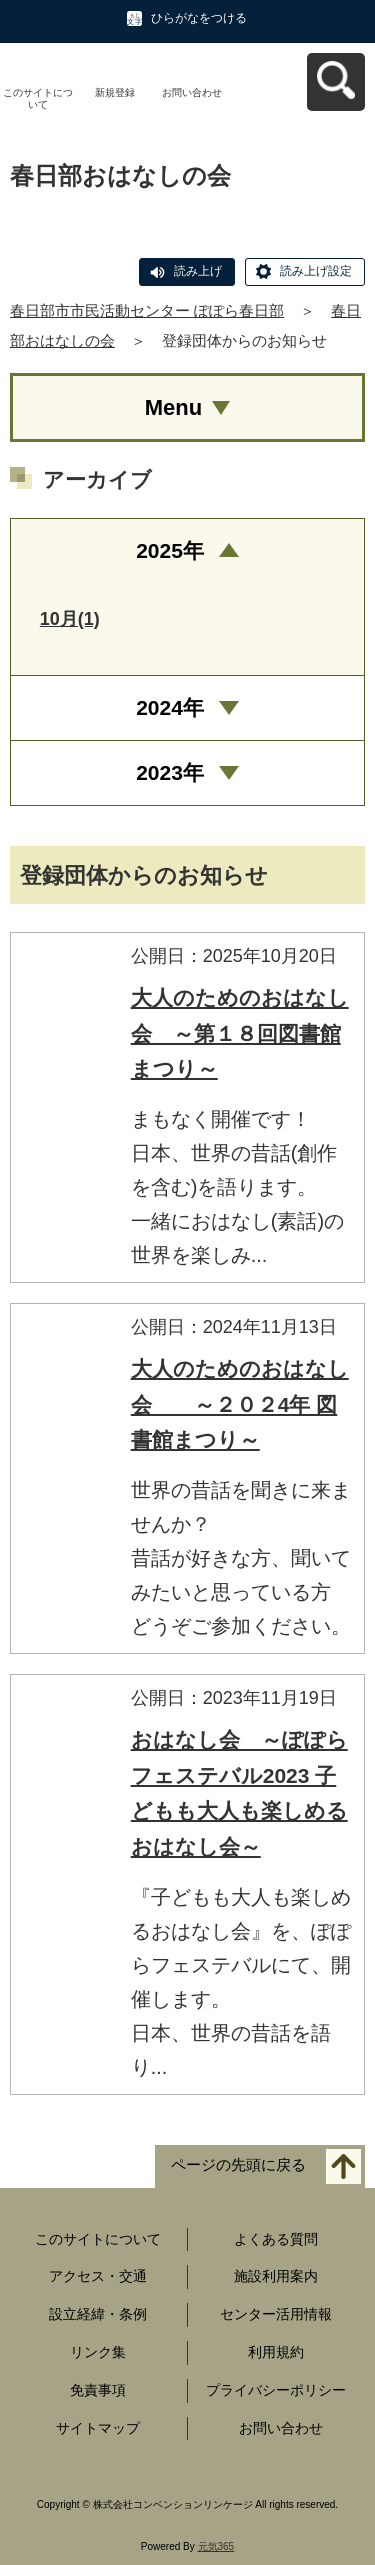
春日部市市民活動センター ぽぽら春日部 (147, 310)
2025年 (170, 550)
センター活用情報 (276, 2314)
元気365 (216, 2546)
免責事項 (98, 2390)
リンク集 (98, 2352)
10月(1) (70, 619)
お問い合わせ (192, 92)
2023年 (170, 772)
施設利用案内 (276, 2276)
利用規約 (276, 2352)
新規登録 (115, 92)
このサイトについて (38, 98)
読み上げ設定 (316, 271)
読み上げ (198, 271)
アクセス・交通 (98, 2276)
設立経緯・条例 (98, 2314)
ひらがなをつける (199, 18)
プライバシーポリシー (276, 2390)
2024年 (170, 707)
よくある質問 (276, 2239)
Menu (173, 407)
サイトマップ (98, 2428)
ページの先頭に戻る (238, 2164)
